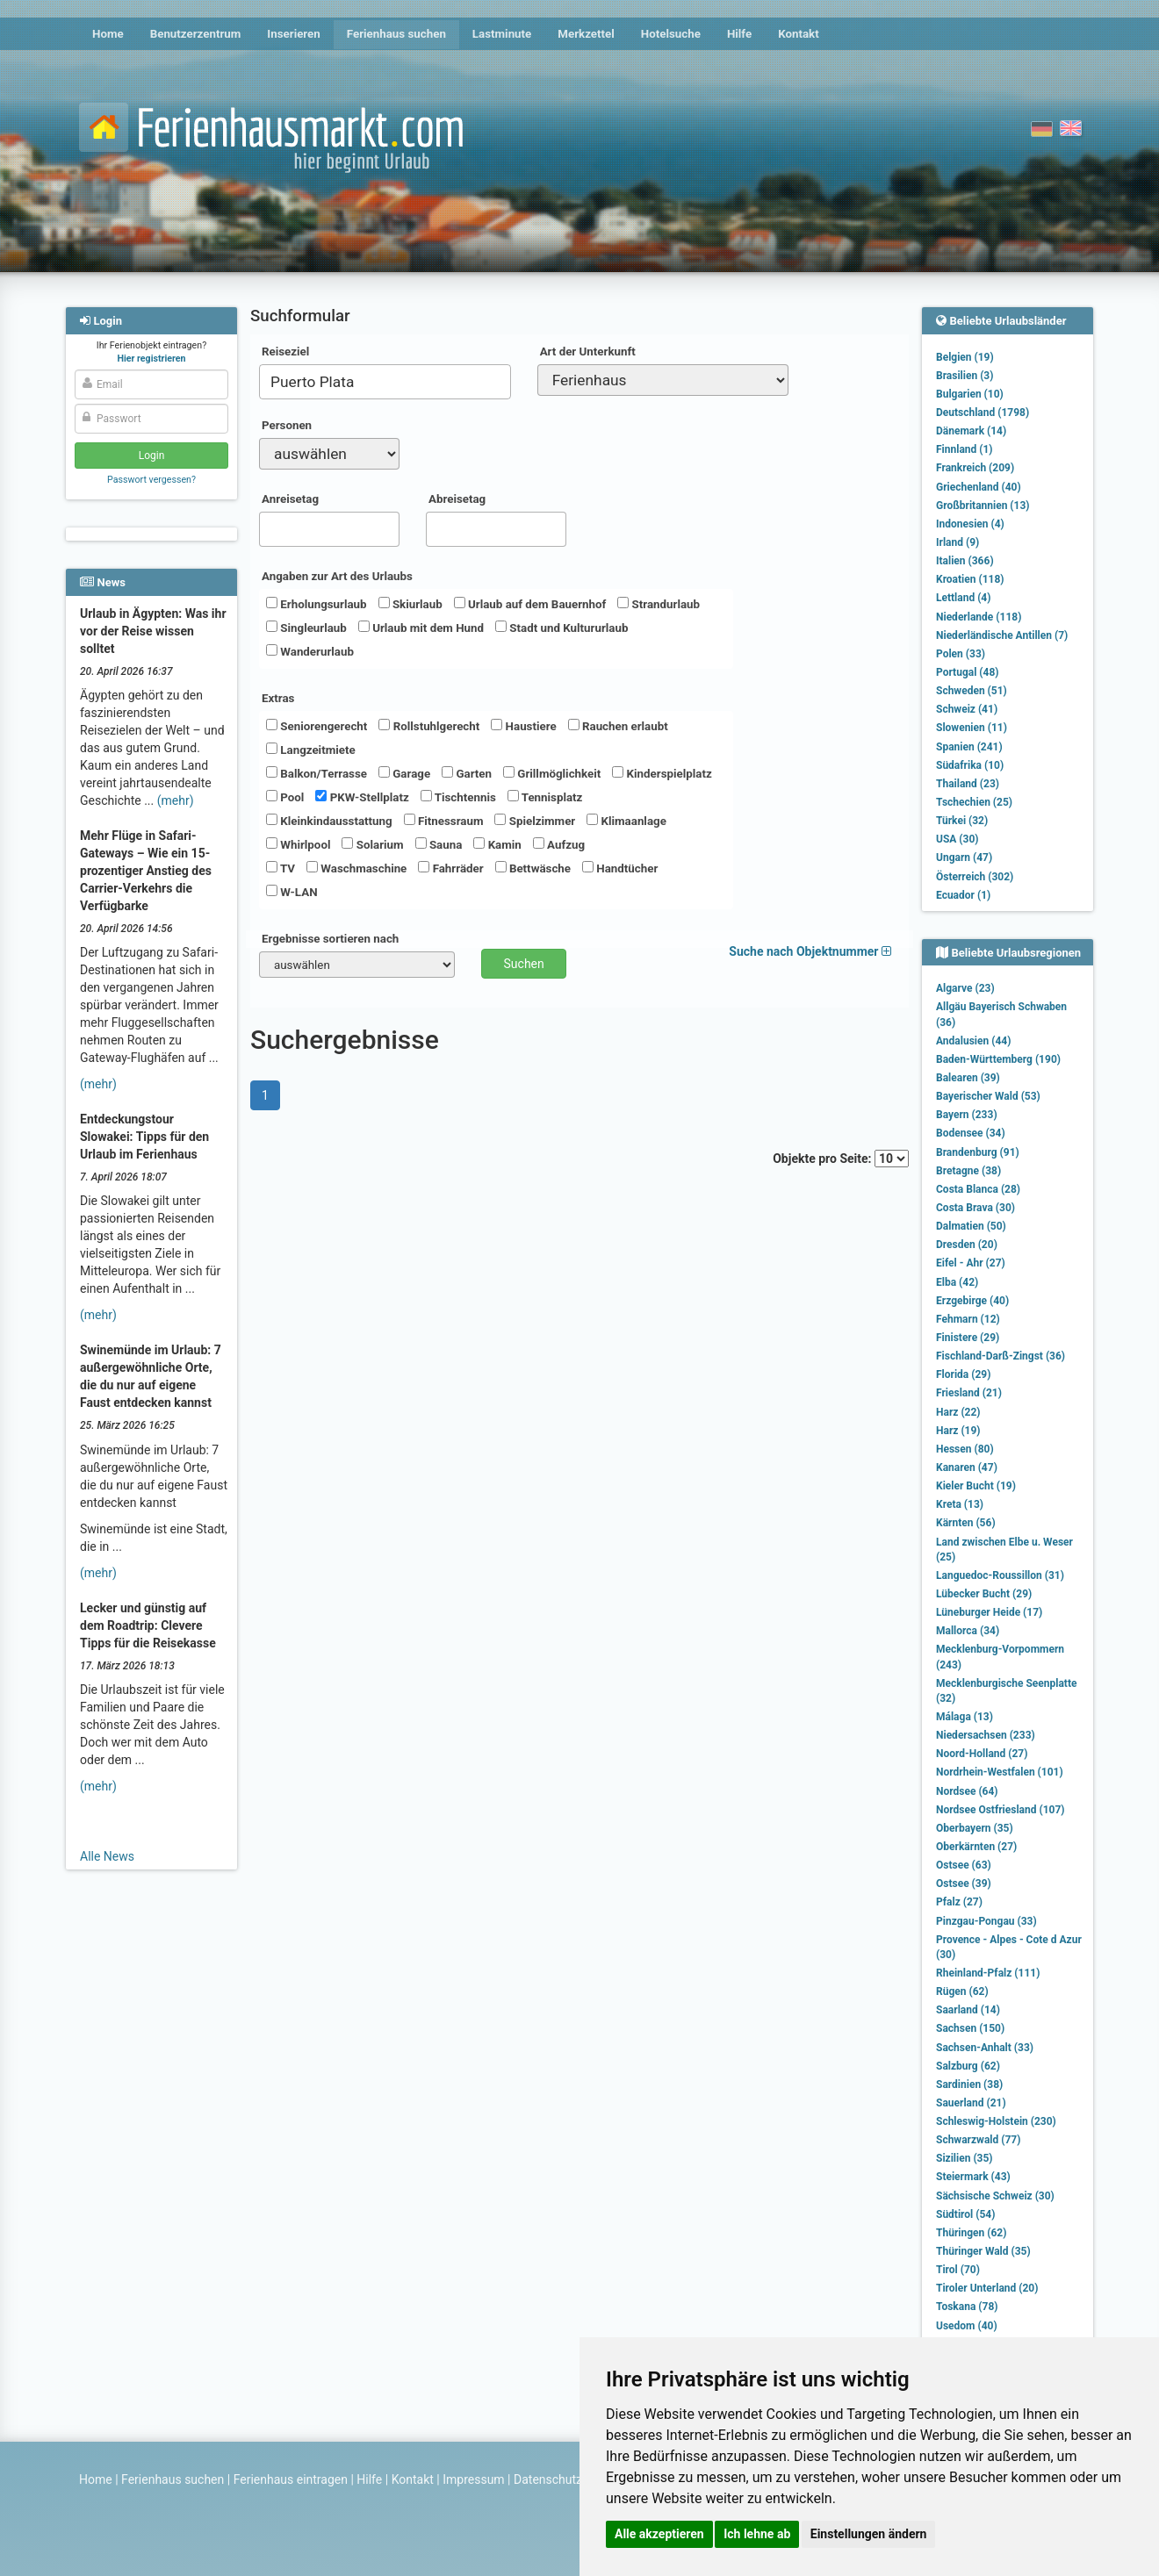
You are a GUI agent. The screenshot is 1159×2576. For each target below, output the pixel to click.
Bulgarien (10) (970, 394)
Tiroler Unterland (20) (987, 2288)
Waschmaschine (356, 868)
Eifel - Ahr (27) (970, 1263)
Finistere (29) (967, 1337)
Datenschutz (548, 2479)
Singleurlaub (306, 628)
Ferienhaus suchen (396, 33)
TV (280, 868)
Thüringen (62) (971, 2233)
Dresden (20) (966, 1244)
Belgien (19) (965, 357)
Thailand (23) (967, 784)
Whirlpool (298, 844)
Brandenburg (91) (977, 1152)
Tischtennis (458, 797)
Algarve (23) (965, 988)
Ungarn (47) (964, 857)
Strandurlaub (658, 604)
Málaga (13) (964, 1717)
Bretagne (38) (968, 1171)
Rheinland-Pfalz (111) (988, 1973)
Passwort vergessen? (151, 479)
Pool (285, 797)
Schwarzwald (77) (978, 2140)
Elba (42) (957, 1282)
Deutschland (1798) (982, 412)
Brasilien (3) (964, 376)
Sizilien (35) (964, 2158)
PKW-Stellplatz (361, 797)
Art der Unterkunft (588, 351)
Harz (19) (958, 1430)
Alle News (107, 1856)
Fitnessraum (444, 821)
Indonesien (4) (970, 524)
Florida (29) (963, 1374)
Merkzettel (586, 33)
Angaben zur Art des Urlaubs (337, 576)
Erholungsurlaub (316, 604)
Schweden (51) (971, 691)
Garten (467, 773)
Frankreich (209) (975, 468)
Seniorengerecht (316, 726)
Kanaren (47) (966, 1467)
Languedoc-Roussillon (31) (1000, 1575)
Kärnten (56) (966, 1523)
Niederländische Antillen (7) (1002, 635)
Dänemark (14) (971, 431)
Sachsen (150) (970, 2028)
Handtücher (620, 868)
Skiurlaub (410, 604)
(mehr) (175, 800)
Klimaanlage (626, 821)
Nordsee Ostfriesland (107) (1000, 1810)
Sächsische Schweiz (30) (995, 2196)
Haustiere (523, 726)
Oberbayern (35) (974, 1828)
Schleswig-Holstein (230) (996, 2121)
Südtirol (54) (965, 2214)
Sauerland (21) (971, 2103)
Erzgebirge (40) (972, 1301)
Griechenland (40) (978, 487)
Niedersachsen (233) (985, 1735)
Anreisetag (290, 499)
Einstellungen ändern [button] (868, 2534)
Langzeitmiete (311, 750)
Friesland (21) (969, 1393)
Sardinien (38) (969, 2084)
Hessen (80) (965, 1449)
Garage (404, 773)
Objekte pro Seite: (841, 1158)
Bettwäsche (533, 868)
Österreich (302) (974, 877)
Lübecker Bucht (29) (984, 1594)
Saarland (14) (968, 2010)
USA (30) (957, 839)
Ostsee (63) (963, 1865)
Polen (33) (960, 654)
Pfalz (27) (959, 1902)
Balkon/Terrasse (316, 773)
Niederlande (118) (978, 617)
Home (108, 33)
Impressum (473, 2479)
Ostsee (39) (963, 1883)
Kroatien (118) (970, 579)
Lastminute (501, 33)
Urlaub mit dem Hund (421, 628)
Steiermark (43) (973, 2177)
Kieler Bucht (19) (976, 1486)
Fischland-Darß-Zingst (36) (1000, 1356)
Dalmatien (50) (971, 1226)
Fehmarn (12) (968, 1319)
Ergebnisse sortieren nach (330, 938)
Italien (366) (965, 561)
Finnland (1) (964, 449)
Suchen (524, 964)
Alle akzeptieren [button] (659, 2534)
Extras (278, 698)
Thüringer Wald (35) (983, 2251)
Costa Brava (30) (975, 1208)
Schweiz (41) (966, 709)
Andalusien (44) (973, 1041)
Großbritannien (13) (983, 505)
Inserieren (293, 33)
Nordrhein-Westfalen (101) (999, 1772)
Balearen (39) (968, 1078)
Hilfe (739, 33)
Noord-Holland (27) (981, 1753)
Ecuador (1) (963, 895)
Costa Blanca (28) (978, 1189)
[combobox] (385, 381)
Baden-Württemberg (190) (998, 1059)
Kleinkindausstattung (329, 821)
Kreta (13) (959, 1504)
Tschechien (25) (974, 802)
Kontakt (798, 33)
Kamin (497, 844)
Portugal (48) (967, 672)
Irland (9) (957, 542)
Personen (287, 425)
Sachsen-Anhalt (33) (984, 2047)
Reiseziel (285, 351)
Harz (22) (958, 1412)
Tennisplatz (545, 797)
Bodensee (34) (970, 1133)
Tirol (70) (958, 2270)
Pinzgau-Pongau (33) (986, 1921)
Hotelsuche (671, 33)
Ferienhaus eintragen (291, 2479)
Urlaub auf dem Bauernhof (530, 604)
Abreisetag (457, 499)
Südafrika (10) (970, 765)
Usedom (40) (966, 2326)
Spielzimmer (534, 821)
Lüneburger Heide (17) (989, 1612)
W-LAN (292, 892)
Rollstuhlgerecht (428, 726)
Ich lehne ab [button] (756, 2534)
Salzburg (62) (968, 2066)
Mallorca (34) (967, 1631)
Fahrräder (450, 868)
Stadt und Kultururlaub (561, 628)
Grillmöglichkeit (552, 773)
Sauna (439, 844)
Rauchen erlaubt (618, 726)
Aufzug (559, 844)
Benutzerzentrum (195, 33)
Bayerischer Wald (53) (988, 1096)
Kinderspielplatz (661, 773)
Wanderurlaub (310, 651)
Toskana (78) (967, 2306)
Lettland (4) (963, 598)
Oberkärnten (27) (976, 1847)
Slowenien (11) (971, 727)
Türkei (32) (962, 820)
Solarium (372, 844)
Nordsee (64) (967, 1791)
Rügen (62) (962, 1991)
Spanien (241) (969, 747)
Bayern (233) (966, 1115)
